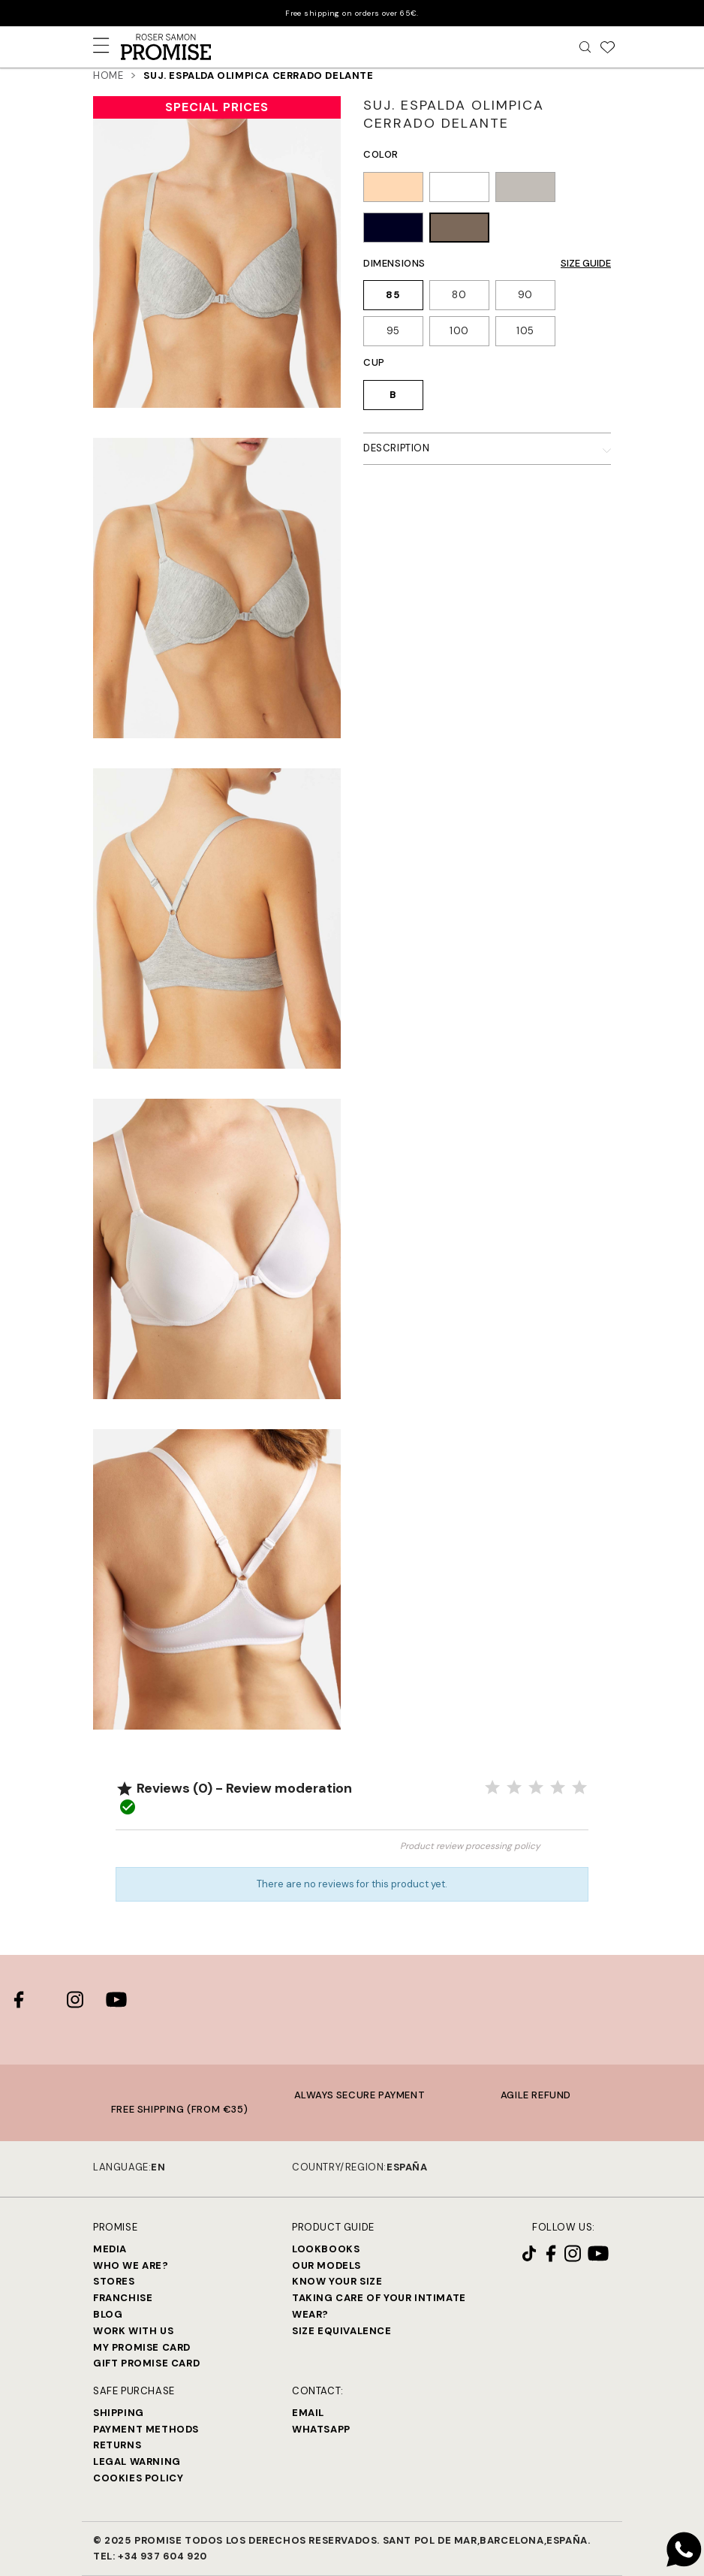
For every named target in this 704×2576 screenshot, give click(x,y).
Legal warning (137, 2461)
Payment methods (146, 2429)
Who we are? (131, 2265)
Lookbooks (326, 2249)
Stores (114, 2281)
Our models (326, 2265)
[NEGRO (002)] (393, 230)
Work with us (133, 2330)
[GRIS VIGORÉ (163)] (525, 189)
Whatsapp (321, 2429)
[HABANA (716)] (459, 230)
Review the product (234, 1853)
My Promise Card (142, 2347)
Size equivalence (342, 2330)
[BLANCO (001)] (459, 189)
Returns (117, 2445)
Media (110, 2249)
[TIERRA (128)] (393, 189)
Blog (107, 2314)
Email (308, 2412)
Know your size (337, 2281)
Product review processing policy (470, 1846)
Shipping (118, 2412)
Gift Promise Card (146, 2363)
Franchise (122, 2297)
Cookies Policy (138, 2478)
